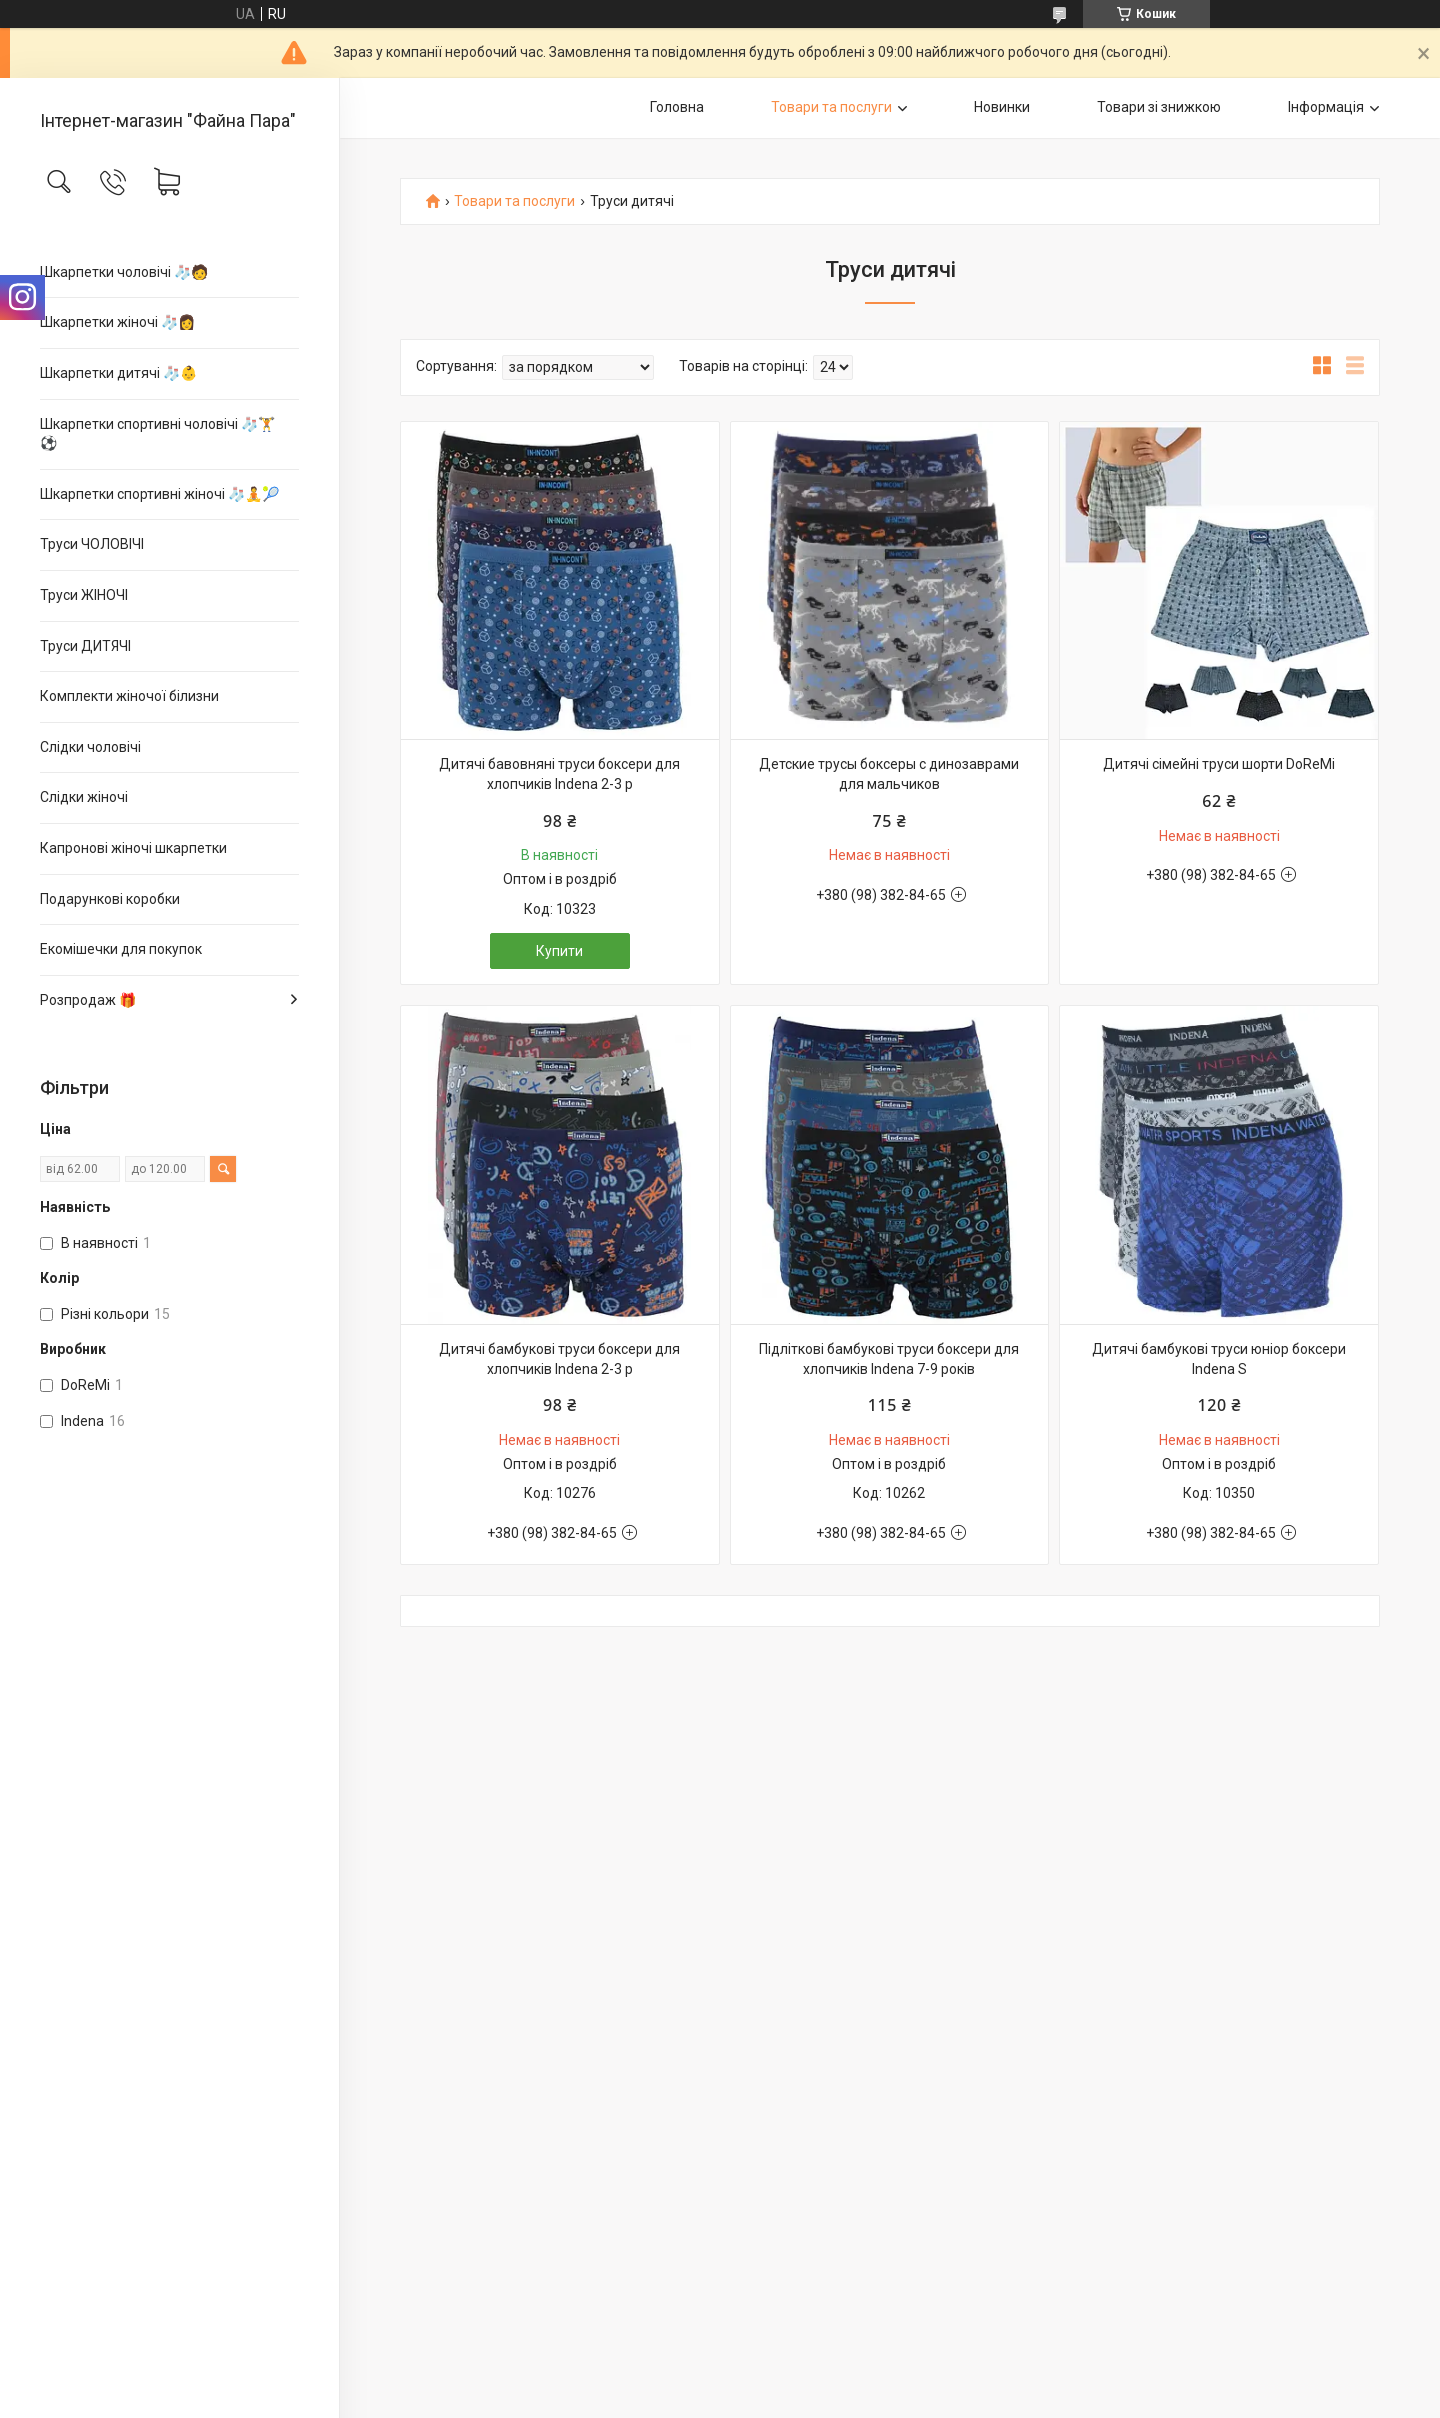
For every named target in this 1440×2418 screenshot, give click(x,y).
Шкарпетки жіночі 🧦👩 (117, 322)
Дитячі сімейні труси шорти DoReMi (1219, 764)
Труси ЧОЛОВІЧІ (92, 544)
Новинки (1002, 107)
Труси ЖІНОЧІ (84, 595)
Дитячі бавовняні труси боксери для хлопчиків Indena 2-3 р (559, 774)
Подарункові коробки (110, 899)
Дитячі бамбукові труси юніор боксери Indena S (1219, 1359)
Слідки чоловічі (90, 747)
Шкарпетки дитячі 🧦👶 (118, 373)
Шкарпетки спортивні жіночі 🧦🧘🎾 (159, 494)
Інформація (1326, 107)
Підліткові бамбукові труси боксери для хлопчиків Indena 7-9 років (889, 1359)
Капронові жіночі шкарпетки (133, 848)
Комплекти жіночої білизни (129, 696)
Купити (559, 951)
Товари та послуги (831, 107)
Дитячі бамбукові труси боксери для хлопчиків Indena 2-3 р (559, 1359)
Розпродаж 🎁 (88, 1000)
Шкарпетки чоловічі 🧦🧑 (124, 272)
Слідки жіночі (84, 797)
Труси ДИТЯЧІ (85, 646)
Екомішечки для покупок (121, 949)
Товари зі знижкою (1159, 107)
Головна (677, 107)
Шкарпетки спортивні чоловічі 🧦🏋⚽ (157, 434)
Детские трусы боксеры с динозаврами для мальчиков (889, 774)
